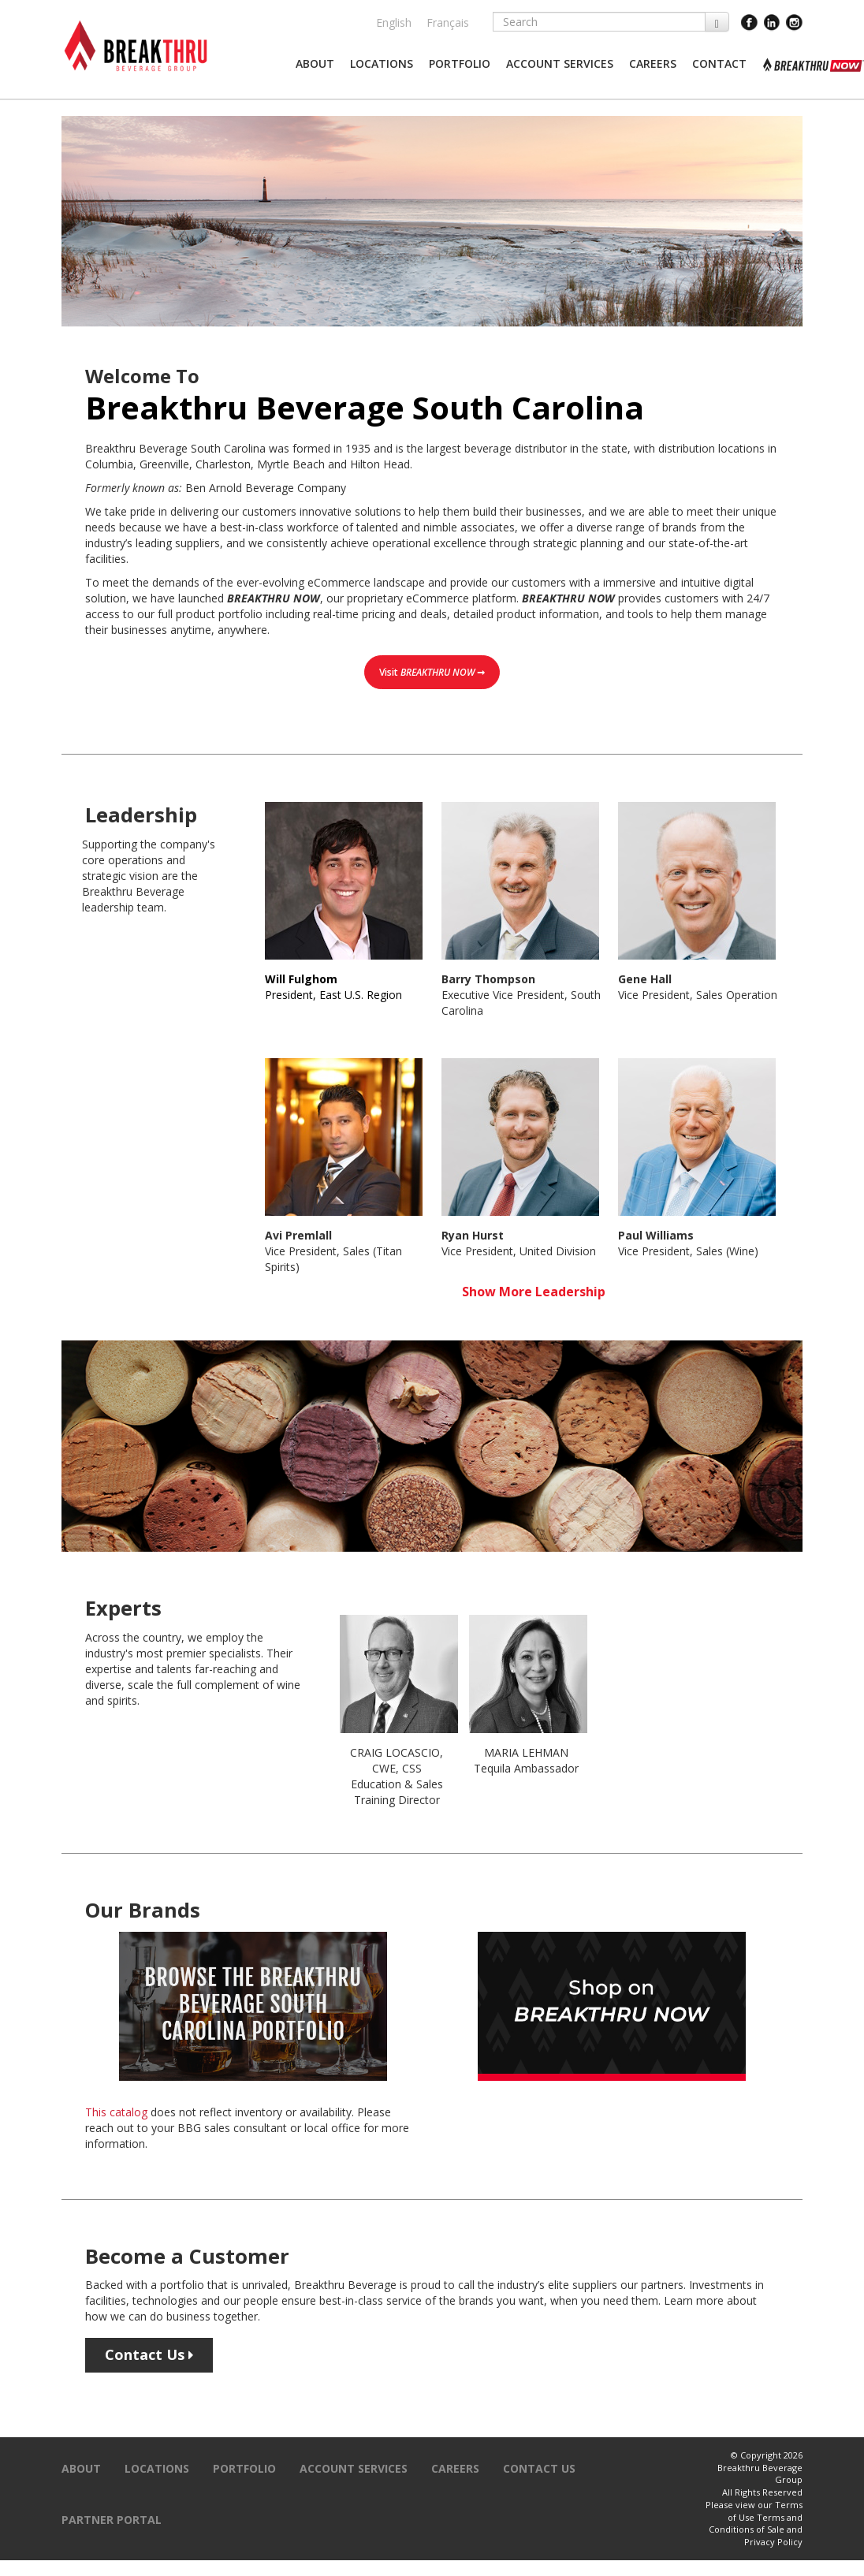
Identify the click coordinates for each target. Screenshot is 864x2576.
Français (447, 22)
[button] (315, 64)
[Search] (599, 22)
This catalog (116, 2111)
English (394, 22)
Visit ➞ (432, 672)
